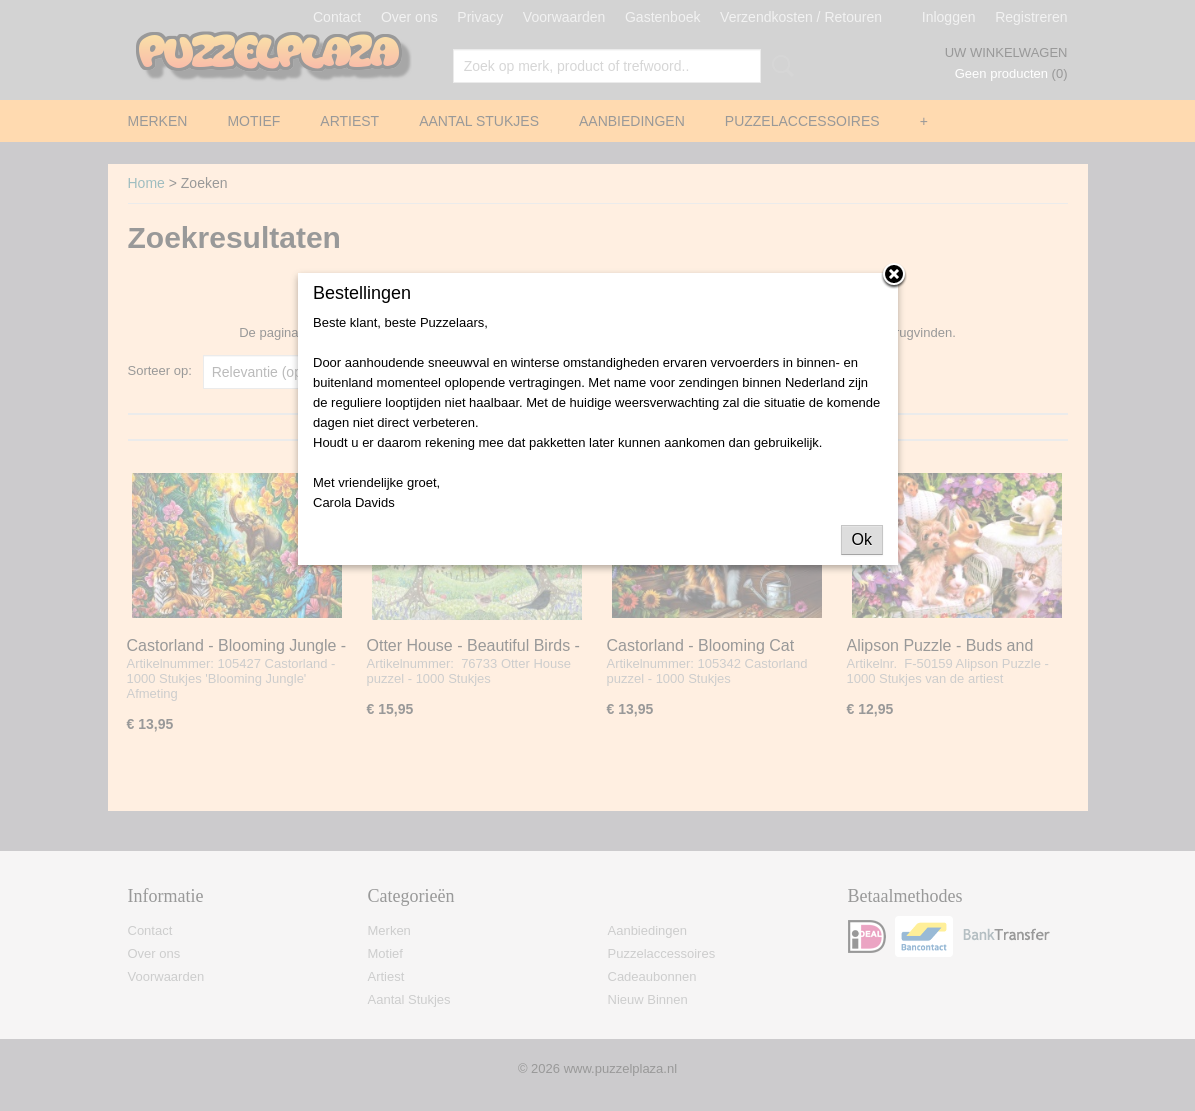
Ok (862, 539)
